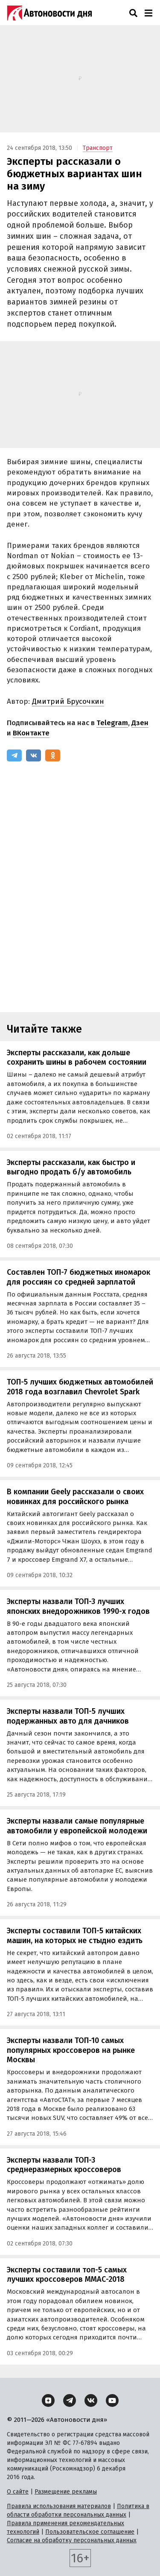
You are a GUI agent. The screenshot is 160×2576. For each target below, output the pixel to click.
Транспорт (98, 148)
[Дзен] (48, 2400)
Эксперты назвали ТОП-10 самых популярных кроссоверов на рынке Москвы (71, 2050)
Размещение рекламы (66, 2491)
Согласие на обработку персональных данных (72, 2540)
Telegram (112, 722)
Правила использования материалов (59, 2506)
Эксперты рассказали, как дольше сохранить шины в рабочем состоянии (76, 1057)
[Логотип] (49, 13)
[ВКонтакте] (33, 755)
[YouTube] (112, 2400)
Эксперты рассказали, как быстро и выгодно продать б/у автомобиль (71, 1167)
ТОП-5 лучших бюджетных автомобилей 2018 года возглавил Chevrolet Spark (80, 1386)
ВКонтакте (31, 733)
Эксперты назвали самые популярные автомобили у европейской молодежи (77, 1825)
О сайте (18, 2491)
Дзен (139, 722)
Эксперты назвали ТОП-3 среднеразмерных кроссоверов (64, 2165)
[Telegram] (14, 755)
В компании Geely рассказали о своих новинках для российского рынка (75, 1496)
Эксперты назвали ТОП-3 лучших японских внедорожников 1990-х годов (78, 1606)
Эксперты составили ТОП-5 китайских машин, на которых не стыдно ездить (75, 1935)
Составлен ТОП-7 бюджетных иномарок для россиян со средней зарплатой (78, 1277)
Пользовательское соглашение (89, 2531)
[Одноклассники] (52, 755)
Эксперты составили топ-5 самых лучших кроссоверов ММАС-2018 (67, 2274)
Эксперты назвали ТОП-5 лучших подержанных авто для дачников (68, 1716)
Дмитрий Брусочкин (68, 701)
